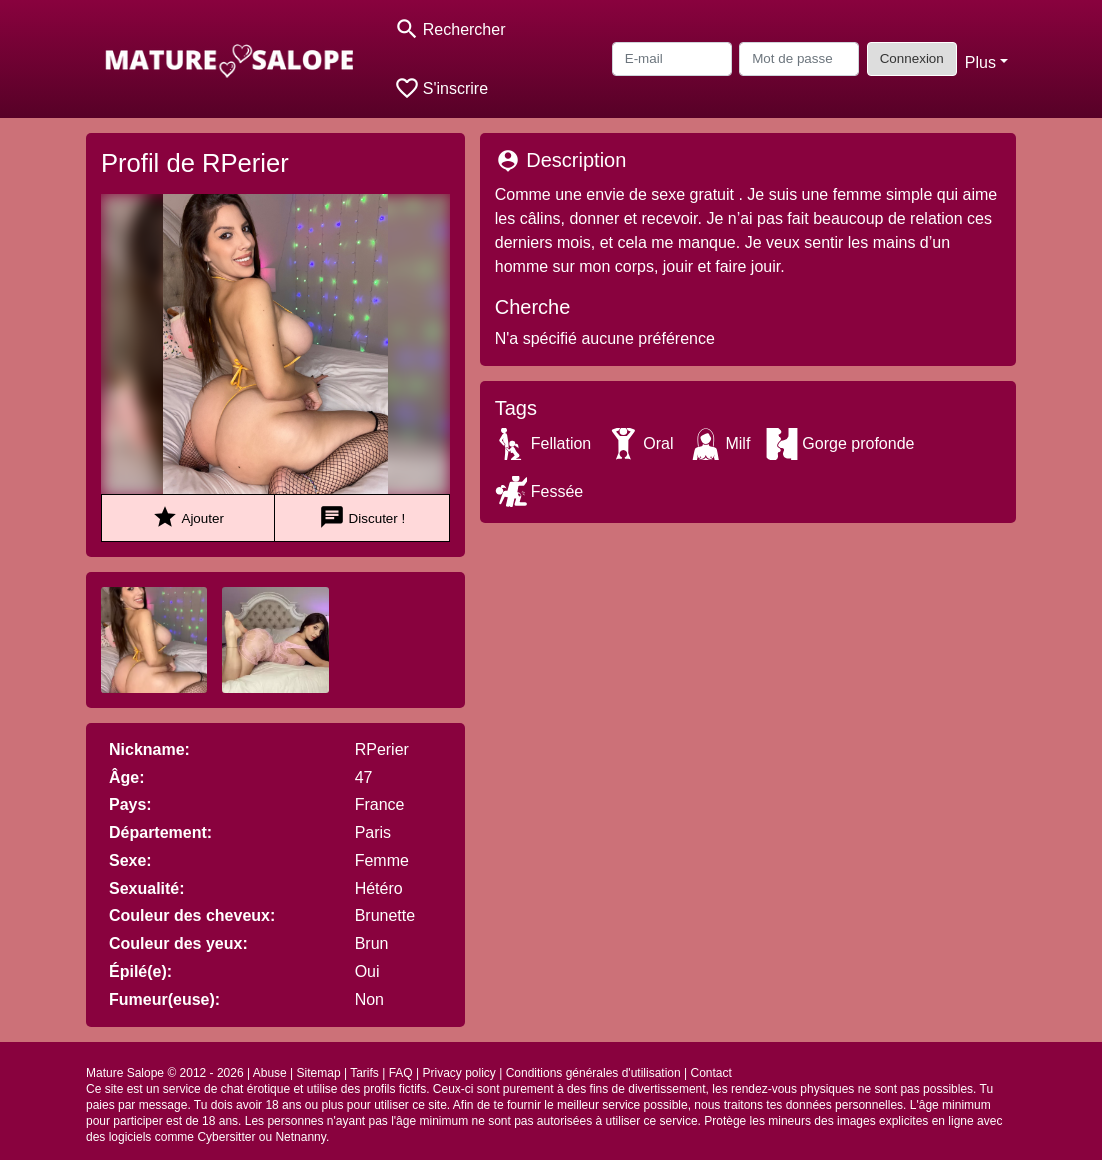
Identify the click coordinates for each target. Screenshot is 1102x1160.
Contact (711, 1073)
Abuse (270, 1073)
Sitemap (319, 1073)
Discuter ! (362, 517)
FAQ (401, 1073)
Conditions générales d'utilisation (593, 1073)
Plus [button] (980, 62)
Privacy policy (458, 1073)
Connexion (912, 58)
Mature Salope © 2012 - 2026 (165, 1073)
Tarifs (364, 1073)
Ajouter (187, 517)
